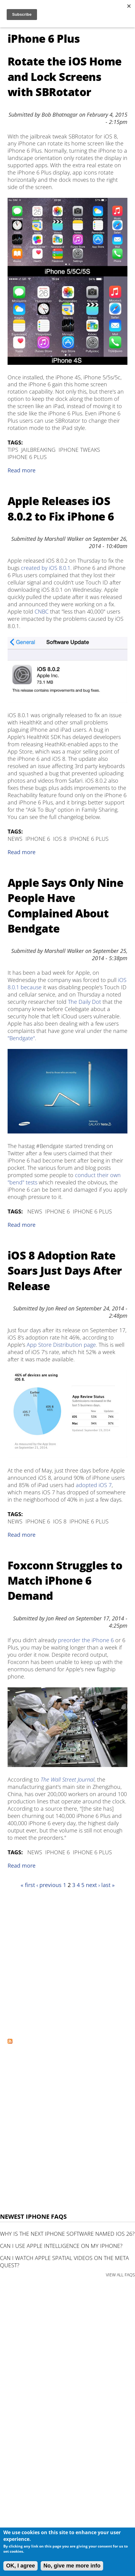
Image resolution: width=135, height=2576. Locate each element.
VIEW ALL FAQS (120, 2275)
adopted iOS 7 (94, 1485)
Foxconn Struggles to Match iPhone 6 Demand (65, 1580)
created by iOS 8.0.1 (45, 567)
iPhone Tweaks (79, 449)
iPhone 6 (37, 838)
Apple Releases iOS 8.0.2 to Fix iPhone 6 (61, 509)
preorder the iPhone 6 (86, 1640)
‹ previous (49, 1885)
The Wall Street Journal (67, 1779)
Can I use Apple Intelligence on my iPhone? (61, 2245)
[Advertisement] (67, 1963)
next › (93, 1885)
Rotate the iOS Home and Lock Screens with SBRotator (65, 76)
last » (108, 1885)
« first (28, 1885)
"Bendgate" (21, 1038)
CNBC (42, 611)
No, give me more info (71, 2566)
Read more (21, 470)
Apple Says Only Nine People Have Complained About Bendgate (65, 905)
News (15, 838)
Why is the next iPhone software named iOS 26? (67, 2233)
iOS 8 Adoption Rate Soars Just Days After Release (65, 1270)
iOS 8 (59, 838)
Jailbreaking (38, 449)
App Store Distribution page (61, 1344)
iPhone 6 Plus (27, 457)
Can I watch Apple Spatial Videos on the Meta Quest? (64, 2261)
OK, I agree (20, 2566)
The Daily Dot (84, 1001)
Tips (13, 449)
